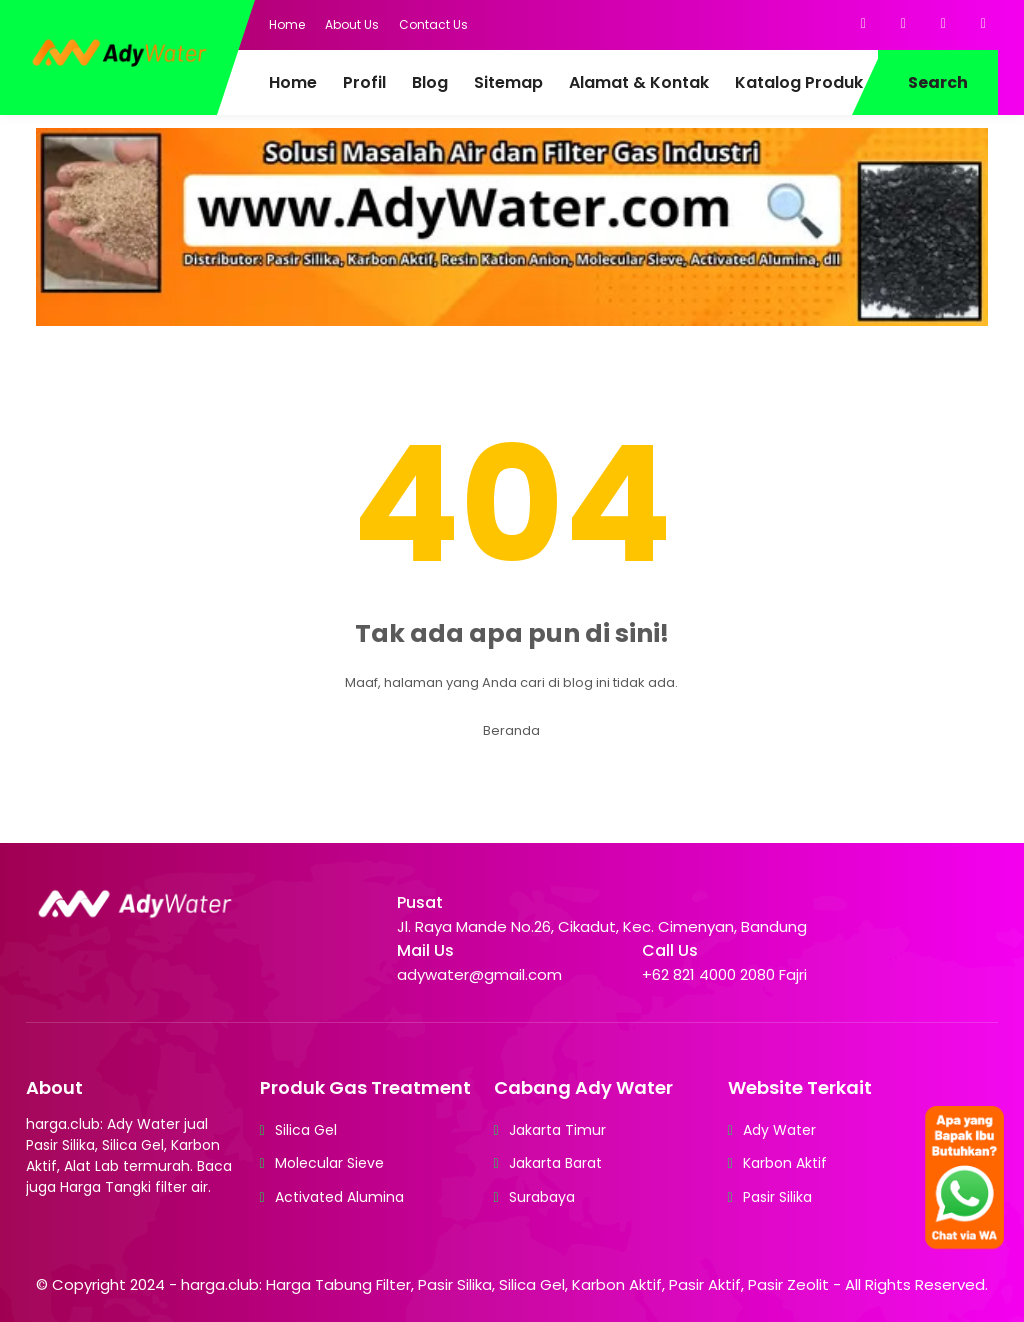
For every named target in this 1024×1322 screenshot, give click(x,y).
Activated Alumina (339, 1197)
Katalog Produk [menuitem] (799, 82)
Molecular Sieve (329, 1163)
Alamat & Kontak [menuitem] (639, 82)
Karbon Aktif (785, 1163)
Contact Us (433, 24)
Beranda (511, 730)
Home (287, 24)
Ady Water (779, 1130)
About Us (352, 24)
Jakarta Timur (557, 1130)
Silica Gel (306, 1130)
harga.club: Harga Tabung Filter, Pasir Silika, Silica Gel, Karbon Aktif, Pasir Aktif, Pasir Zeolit (505, 1284)
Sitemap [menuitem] (508, 82)
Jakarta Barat (555, 1163)
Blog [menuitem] (430, 82)
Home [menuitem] (293, 82)
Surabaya (542, 1197)
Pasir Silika (777, 1197)
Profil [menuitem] (364, 82)
